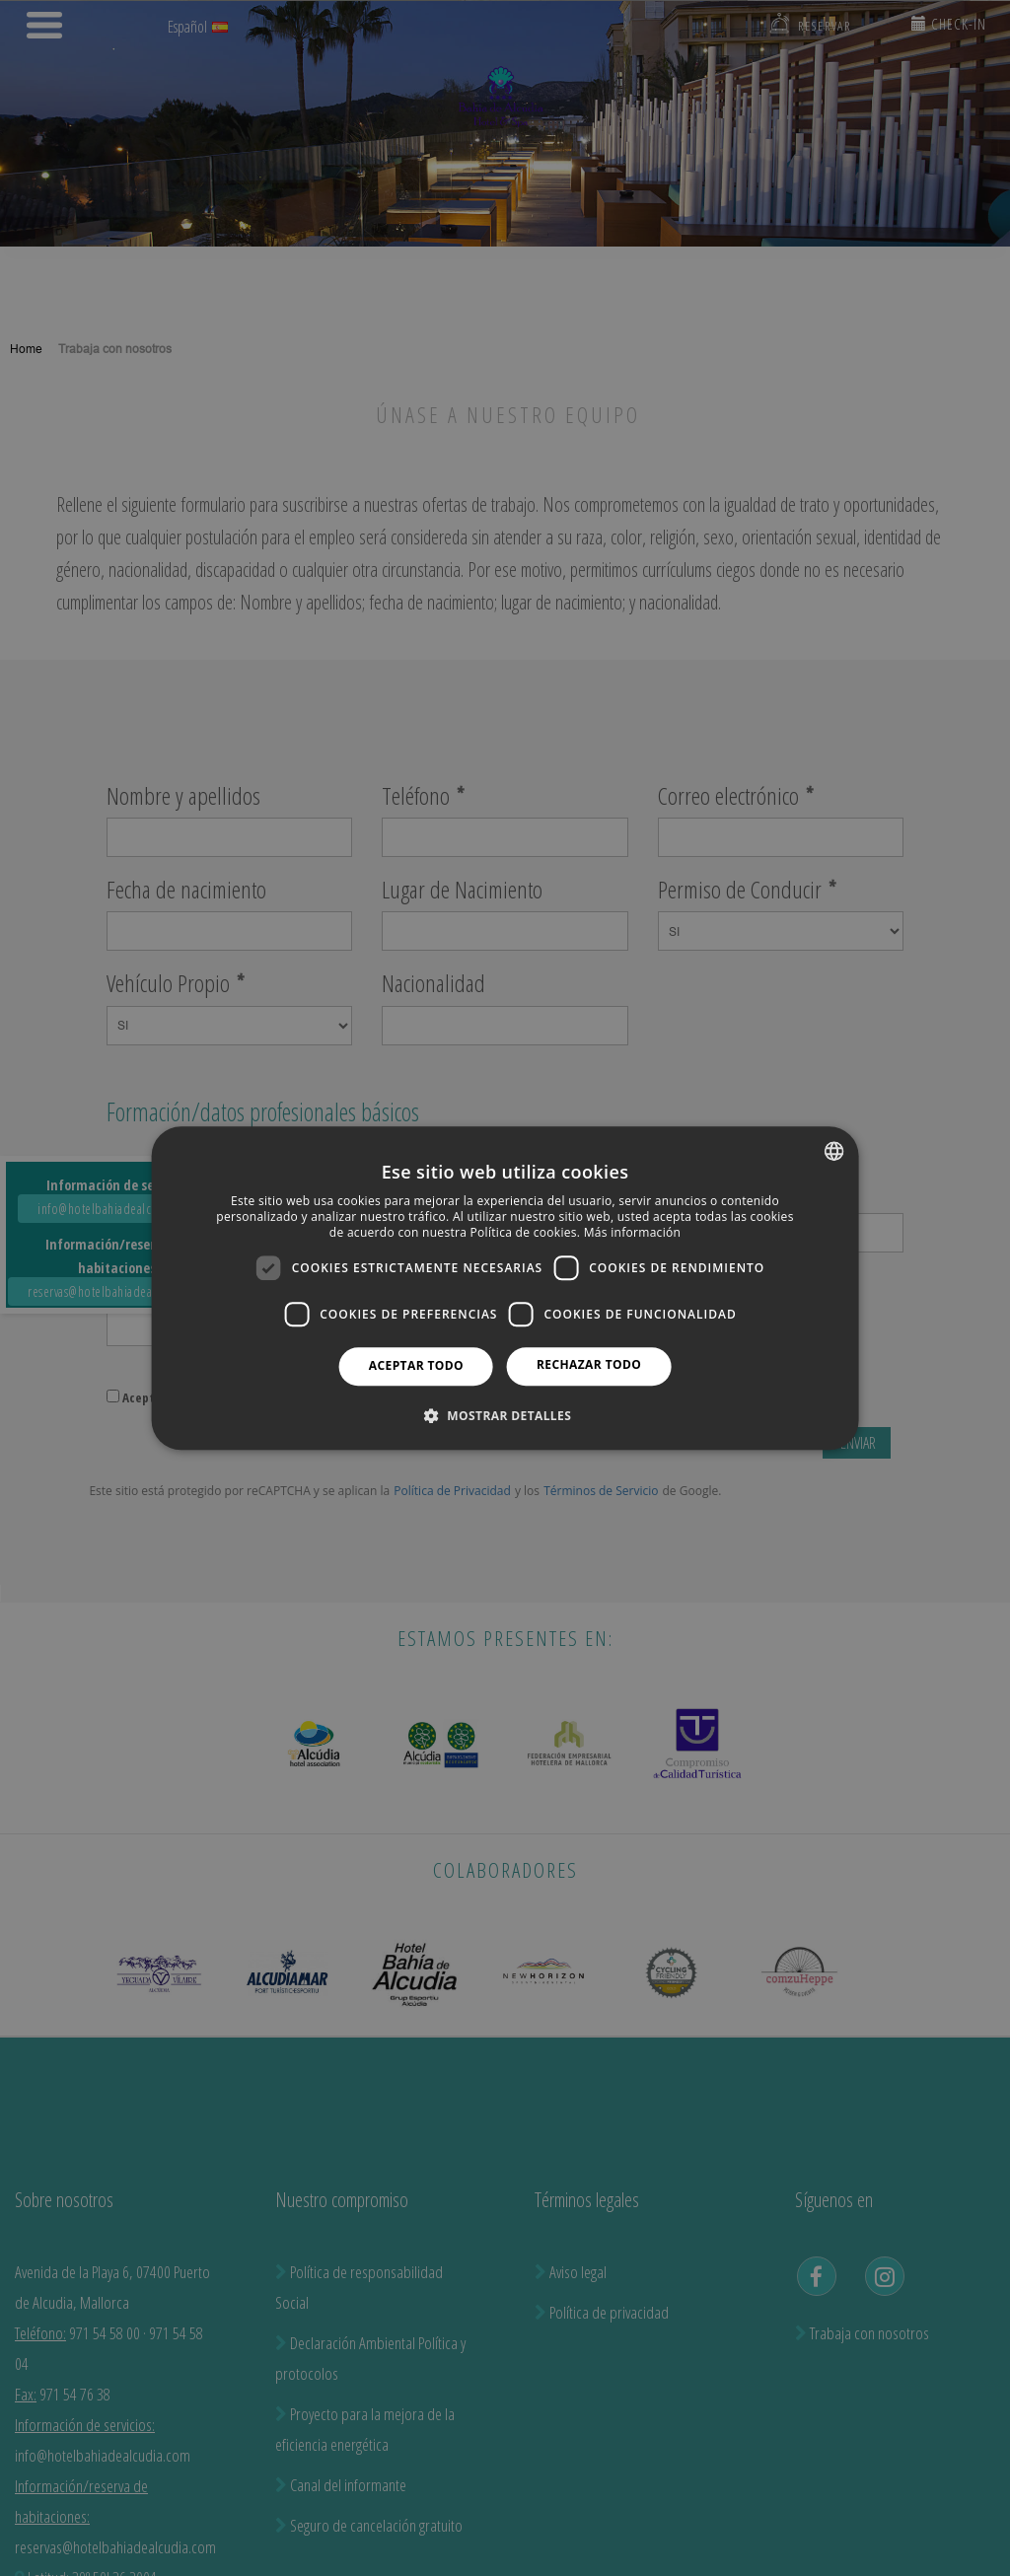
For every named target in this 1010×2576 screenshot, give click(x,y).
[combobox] (833, 1151)
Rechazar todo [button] (589, 1364)
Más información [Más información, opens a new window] (632, 1232)
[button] (505, 1415)
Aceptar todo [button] (416, 1365)
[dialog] (505, 1288)
